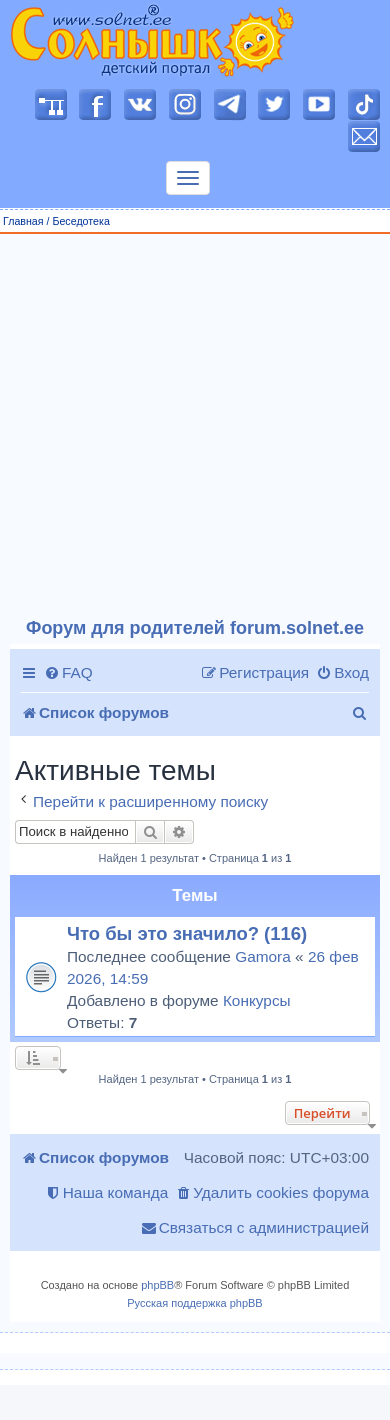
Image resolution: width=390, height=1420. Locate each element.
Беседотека (80, 221)
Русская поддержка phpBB (194, 1303)
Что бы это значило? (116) (187, 933)
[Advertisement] (187, 426)
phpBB (157, 1285)
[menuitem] (68, 673)
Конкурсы (257, 1000)
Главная (23, 221)
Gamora (263, 956)
